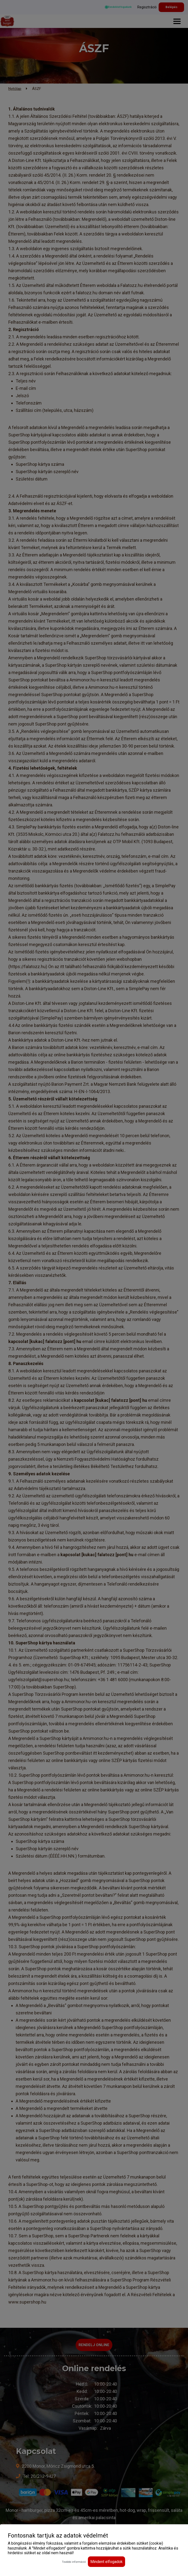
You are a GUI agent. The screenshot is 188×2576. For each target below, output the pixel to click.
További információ (74, 2562)
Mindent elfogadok (106, 2561)
